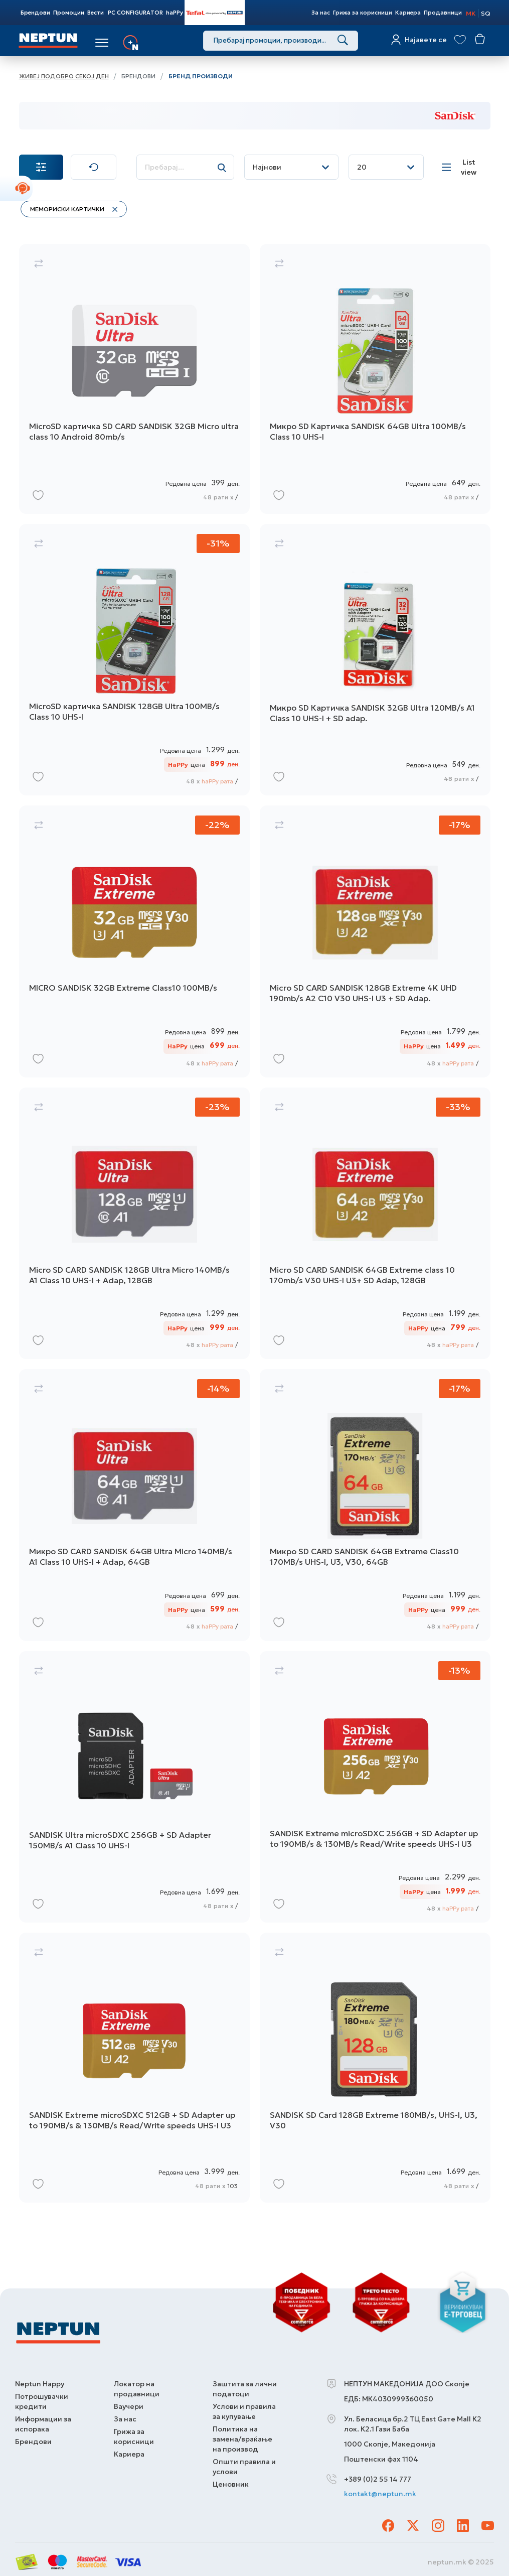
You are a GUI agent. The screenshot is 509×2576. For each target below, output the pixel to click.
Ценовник (231, 2483)
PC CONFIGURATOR (135, 12)
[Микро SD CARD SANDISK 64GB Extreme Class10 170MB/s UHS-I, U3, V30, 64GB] (375, 1507)
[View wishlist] (460, 39)
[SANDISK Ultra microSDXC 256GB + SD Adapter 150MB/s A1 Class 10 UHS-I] (134, 1789)
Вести (95, 12)
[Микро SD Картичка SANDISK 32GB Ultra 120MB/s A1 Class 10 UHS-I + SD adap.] (375, 661)
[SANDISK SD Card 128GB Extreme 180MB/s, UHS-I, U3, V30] (375, 2070)
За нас (321, 12)
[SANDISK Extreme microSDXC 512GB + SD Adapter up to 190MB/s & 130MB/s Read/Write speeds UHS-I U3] (134, 2070)
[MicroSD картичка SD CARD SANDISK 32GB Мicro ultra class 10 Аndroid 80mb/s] (134, 381)
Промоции (68, 12)
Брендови (35, 12)
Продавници (443, 12)
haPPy (174, 12)
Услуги (155, 42)
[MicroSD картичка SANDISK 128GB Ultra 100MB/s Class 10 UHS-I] (134, 661)
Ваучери (128, 2405)
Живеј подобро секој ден (64, 76)
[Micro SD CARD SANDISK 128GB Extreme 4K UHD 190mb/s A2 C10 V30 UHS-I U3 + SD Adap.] (375, 943)
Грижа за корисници (363, 12)
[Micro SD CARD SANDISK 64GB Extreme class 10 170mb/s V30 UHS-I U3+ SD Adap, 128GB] (375, 1225)
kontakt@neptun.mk (380, 2493)
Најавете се (426, 40)
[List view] (462, 167)
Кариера (408, 12)
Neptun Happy (39, 2383)
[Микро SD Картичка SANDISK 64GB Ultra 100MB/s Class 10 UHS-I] (375, 381)
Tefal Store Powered (214, 12)
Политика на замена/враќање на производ (242, 2438)
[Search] (342, 41)
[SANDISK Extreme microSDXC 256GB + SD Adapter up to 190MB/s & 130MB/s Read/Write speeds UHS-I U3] (375, 1789)
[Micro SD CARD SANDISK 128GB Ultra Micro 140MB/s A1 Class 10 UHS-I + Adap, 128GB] (134, 1225)
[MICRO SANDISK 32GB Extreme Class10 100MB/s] (134, 943)
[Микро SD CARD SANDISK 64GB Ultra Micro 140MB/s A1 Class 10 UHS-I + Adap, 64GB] (134, 1507)
